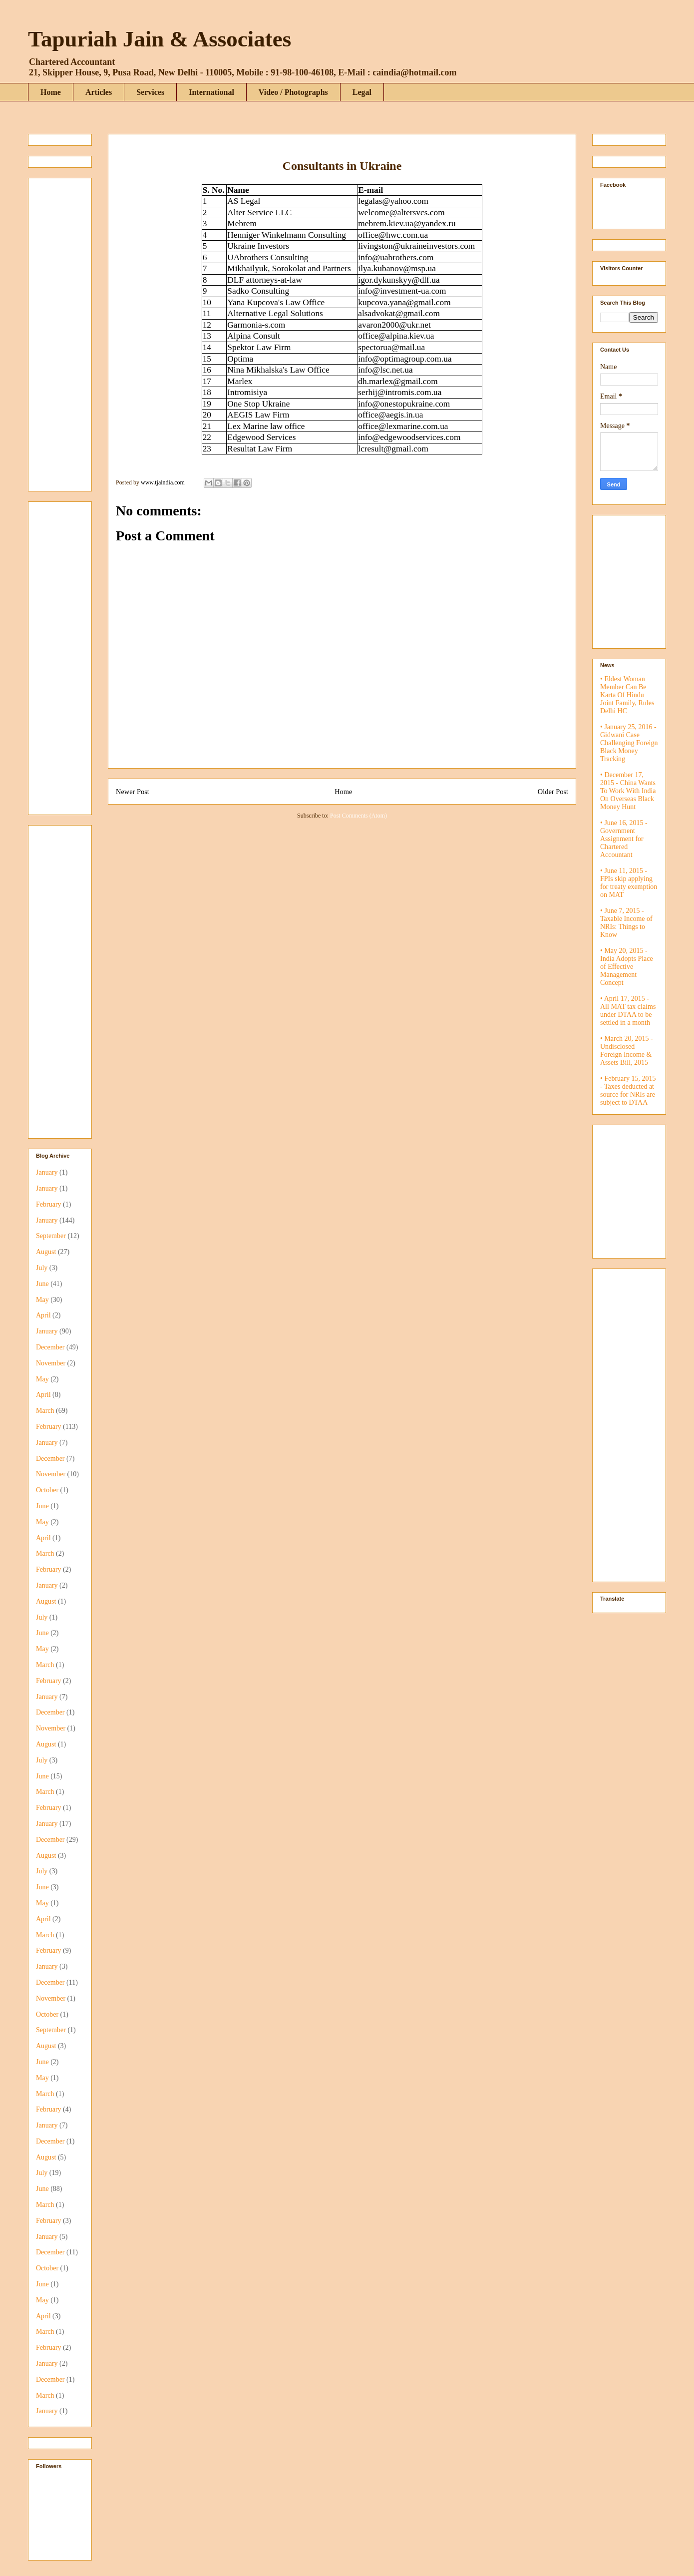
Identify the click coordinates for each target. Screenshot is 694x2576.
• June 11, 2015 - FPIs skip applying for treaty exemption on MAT (628, 882)
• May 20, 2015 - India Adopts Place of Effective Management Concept (626, 966)
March (45, 1410)
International (211, 92)
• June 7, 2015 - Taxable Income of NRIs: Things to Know (626, 922)
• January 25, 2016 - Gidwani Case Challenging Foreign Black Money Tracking (629, 743)
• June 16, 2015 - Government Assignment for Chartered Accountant (624, 839)
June (42, 1284)
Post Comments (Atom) (358, 815)
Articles (98, 92)
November (50, 1363)
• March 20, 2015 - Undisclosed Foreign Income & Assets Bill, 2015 (626, 1050)
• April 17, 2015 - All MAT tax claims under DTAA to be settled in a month (628, 1010)
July (41, 1268)
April (43, 1315)
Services (150, 92)
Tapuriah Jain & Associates (159, 38)
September (51, 1236)
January (47, 1172)
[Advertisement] (66, 331)
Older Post (553, 792)
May (42, 1299)
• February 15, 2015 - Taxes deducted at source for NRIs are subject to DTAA (628, 1090)
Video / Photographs (293, 92)
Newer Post (132, 792)
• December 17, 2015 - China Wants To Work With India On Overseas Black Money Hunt (628, 791)
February (48, 1204)
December (50, 1347)
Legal (361, 92)
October (47, 1490)
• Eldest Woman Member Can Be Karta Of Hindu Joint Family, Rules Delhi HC (627, 695)
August (46, 1252)
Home (50, 92)
